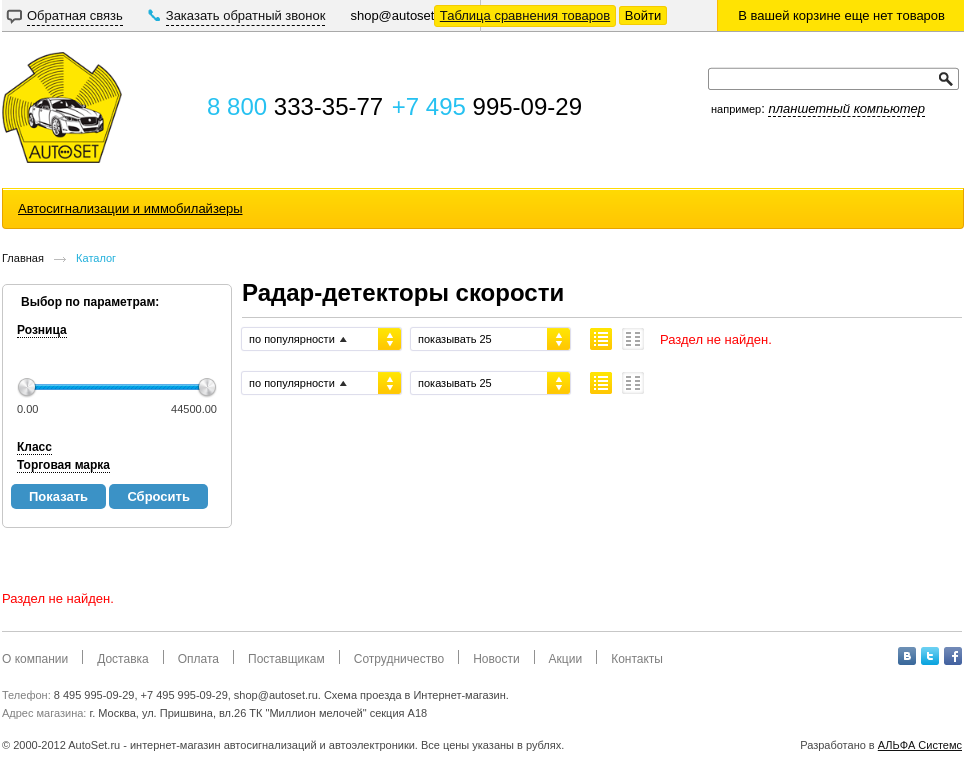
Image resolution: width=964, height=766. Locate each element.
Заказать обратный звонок (246, 15)
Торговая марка (63, 465)
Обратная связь (75, 15)
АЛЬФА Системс (920, 745)
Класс (34, 447)
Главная (23, 258)
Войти (643, 15)
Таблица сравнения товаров (525, 15)
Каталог (96, 258)
